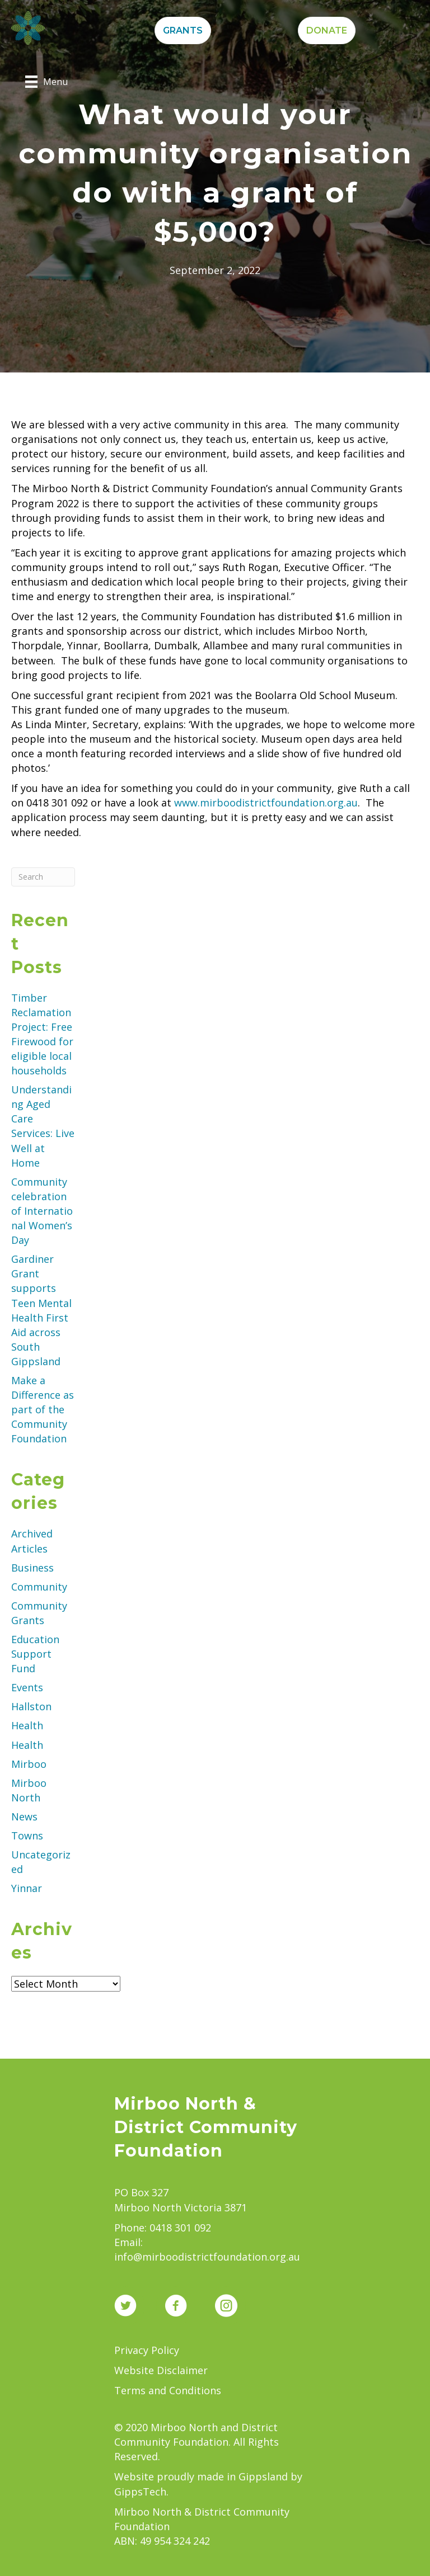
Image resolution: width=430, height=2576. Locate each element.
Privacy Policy (146, 2350)
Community (39, 1586)
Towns (27, 1835)
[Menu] (46, 81)
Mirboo (28, 1764)
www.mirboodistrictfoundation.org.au (266, 802)
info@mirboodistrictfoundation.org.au (207, 2256)
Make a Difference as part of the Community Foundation (42, 1409)
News (24, 1816)
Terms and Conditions (167, 2390)
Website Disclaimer (161, 2370)
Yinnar (26, 1888)
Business (32, 1567)
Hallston (31, 1706)
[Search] (43, 876)
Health (27, 1725)
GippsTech (140, 2491)
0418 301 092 (180, 2227)
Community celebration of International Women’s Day (42, 1211)
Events (27, 1687)
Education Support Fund (35, 1654)
